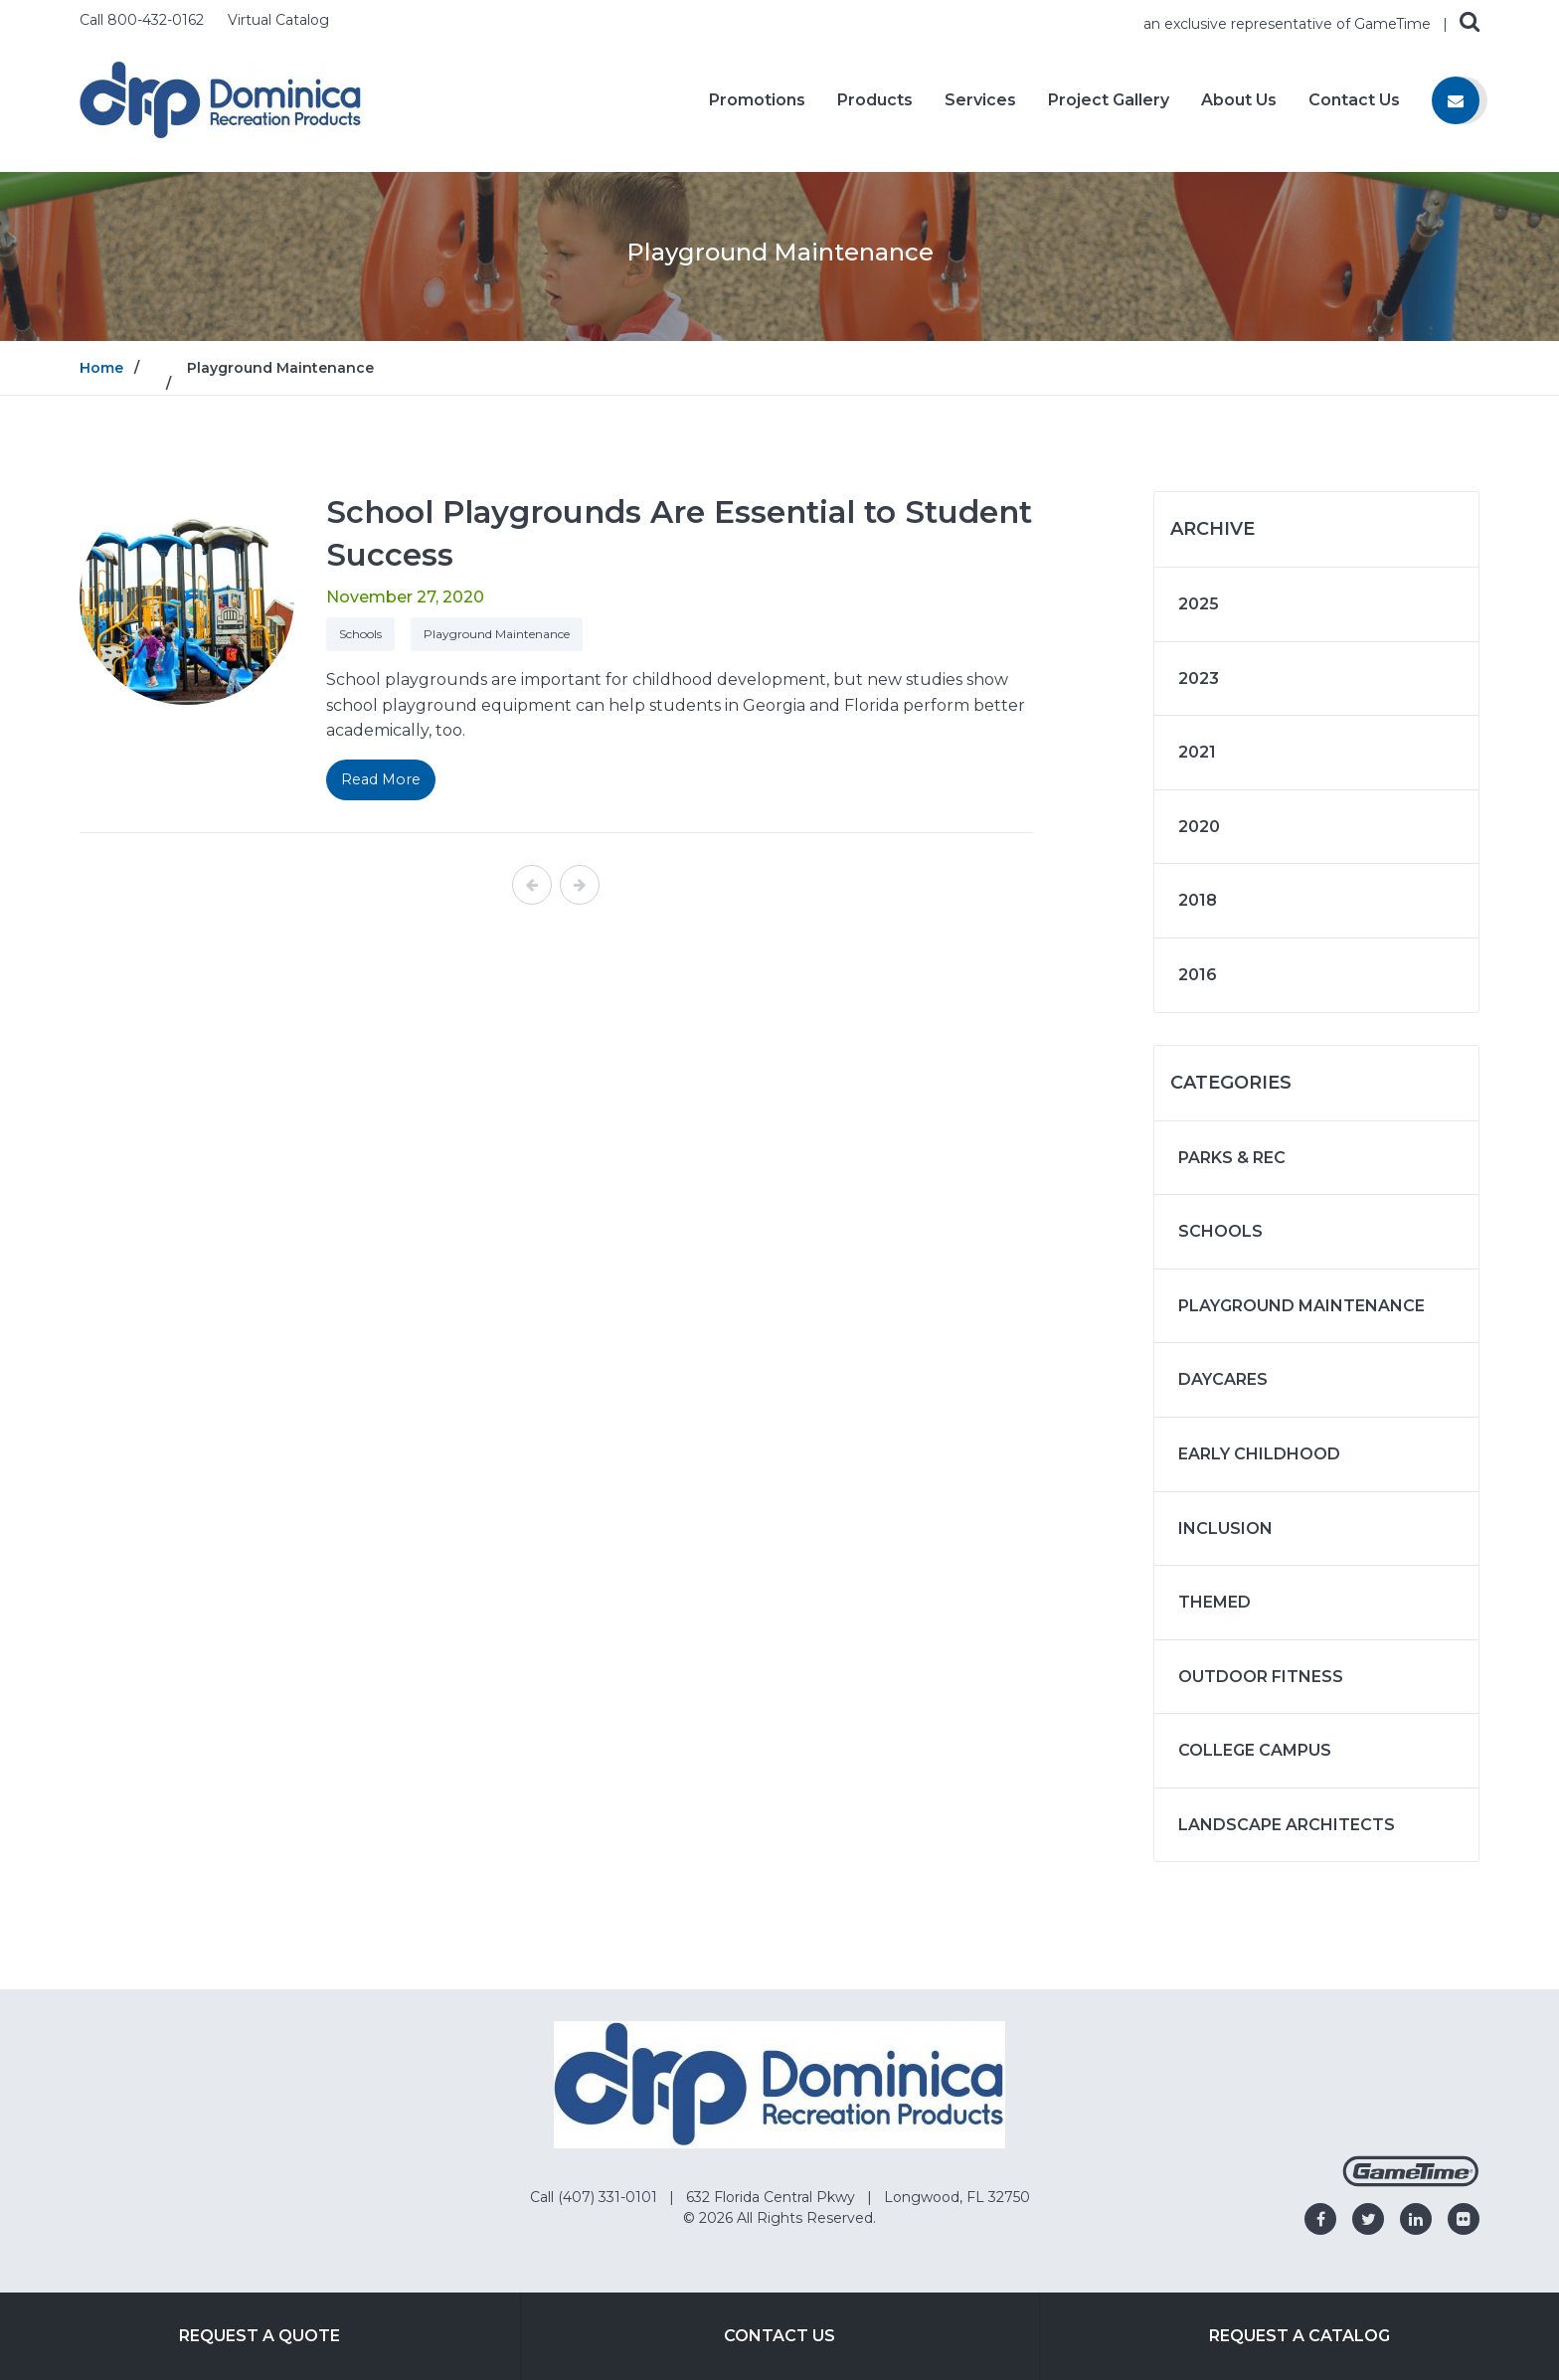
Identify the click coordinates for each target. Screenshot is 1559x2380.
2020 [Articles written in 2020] (1199, 826)
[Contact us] (1455, 100)
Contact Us (1354, 100)
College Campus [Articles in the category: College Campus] (1254, 1750)
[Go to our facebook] (1320, 2219)
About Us (1239, 100)
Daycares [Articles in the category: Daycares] (1223, 1379)
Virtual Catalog (278, 20)
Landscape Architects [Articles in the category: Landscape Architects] (1286, 1824)
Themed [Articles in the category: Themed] (1214, 1602)
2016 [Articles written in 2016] (1197, 974)
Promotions (757, 100)
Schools (360, 633)
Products (875, 100)
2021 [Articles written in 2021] (1197, 752)
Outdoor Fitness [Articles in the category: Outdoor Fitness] (1260, 1676)
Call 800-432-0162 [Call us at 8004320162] (144, 20)
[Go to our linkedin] (1416, 2219)
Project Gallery (1108, 100)
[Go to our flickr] (1463, 2219)
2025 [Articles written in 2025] (1198, 604)
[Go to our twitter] (1368, 2219)
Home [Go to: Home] (101, 368)
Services (980, 100)
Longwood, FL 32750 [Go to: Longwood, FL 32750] (957, 2197)
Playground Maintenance (497, 633)
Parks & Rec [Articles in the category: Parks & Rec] (1232, 1157)
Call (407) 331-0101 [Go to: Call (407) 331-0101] (595, 2197)
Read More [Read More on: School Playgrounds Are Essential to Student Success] (381, 779)
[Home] (221, 98)
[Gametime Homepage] (1410, 2181)
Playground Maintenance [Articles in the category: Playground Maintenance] (1301, 1305)
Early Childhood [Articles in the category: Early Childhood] (1259, 1454)
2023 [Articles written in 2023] (1198, 678)
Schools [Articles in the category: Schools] (1220, 1231)
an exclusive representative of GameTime (1289, 24)
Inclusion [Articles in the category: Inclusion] (1225, 1528)
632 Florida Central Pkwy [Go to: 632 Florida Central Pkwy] (772, 2197)
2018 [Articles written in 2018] (1197, 900)
